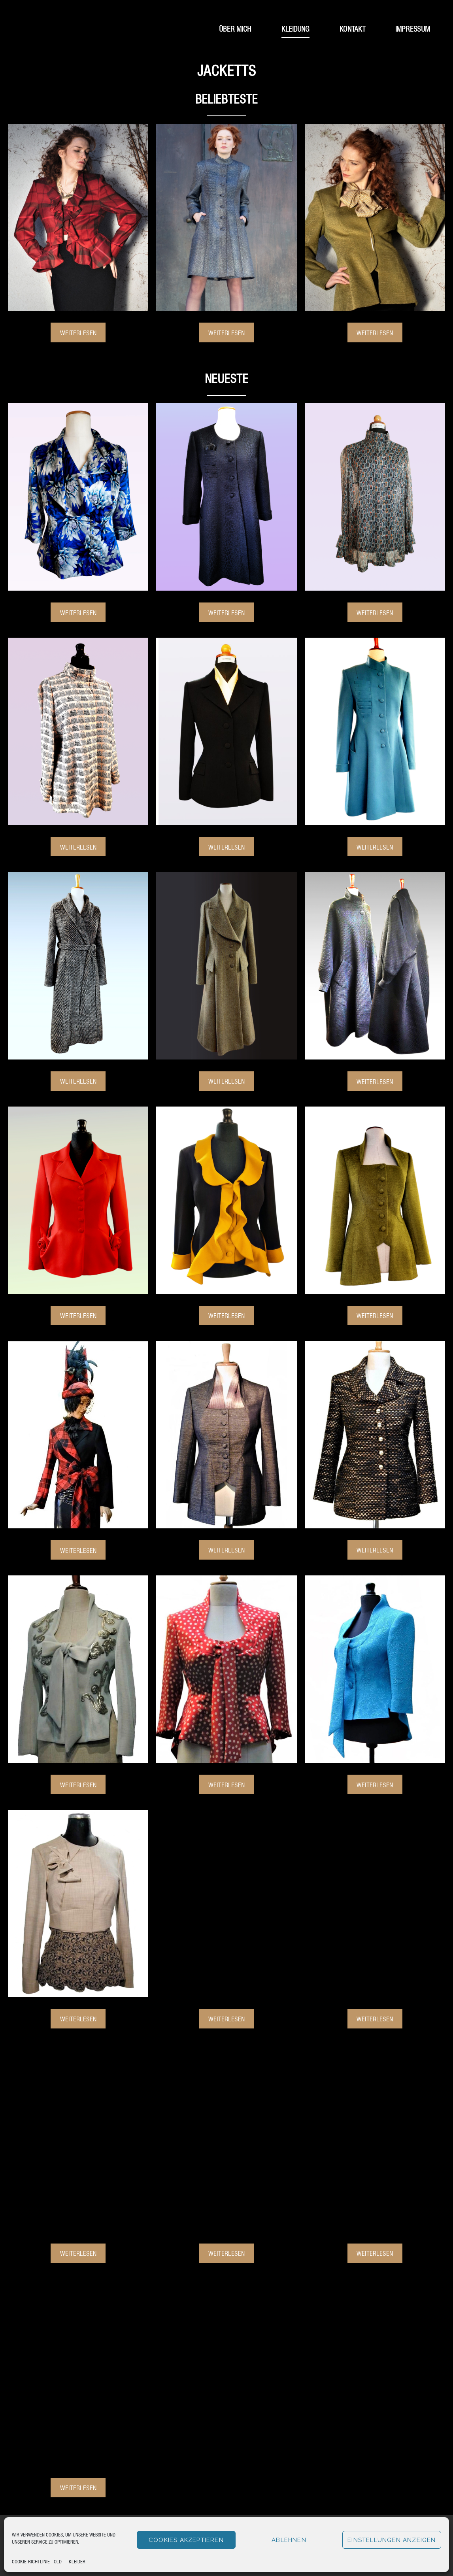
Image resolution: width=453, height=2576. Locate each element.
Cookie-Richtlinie (31, 2561)
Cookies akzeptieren (186, 2540)
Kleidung (295, 28)
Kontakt (353, 28)
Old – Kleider (69, 2561)
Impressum (412, 28)
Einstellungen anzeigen (391, 2540)
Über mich (235, 28)
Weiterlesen (78, 332)
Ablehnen (289, 2540)
